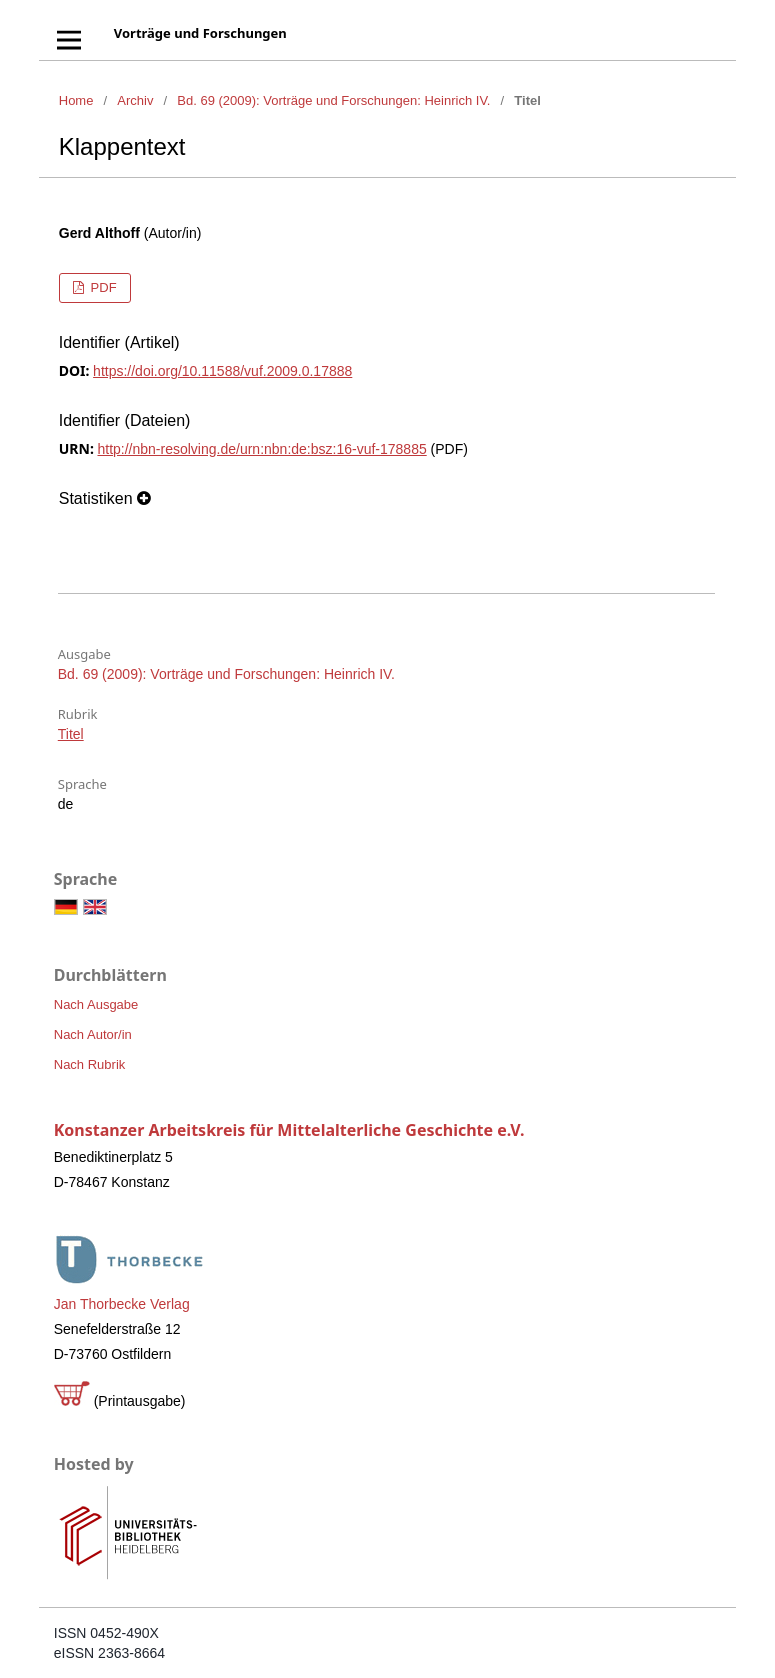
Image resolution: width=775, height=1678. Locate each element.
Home (76, 100)
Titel (71, 734)
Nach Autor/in (93, 1034)
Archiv (135, 100)
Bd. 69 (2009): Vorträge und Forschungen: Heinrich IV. (333, 100)
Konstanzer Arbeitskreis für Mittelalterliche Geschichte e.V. (289, 1130)
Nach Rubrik (90, 1064)
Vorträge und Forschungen (200, 33)
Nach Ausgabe (96, 1004)
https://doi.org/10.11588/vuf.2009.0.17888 (222, 371)
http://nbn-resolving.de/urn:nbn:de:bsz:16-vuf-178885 (261, 449)
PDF (102, 287)
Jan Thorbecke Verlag (122, 1304)
